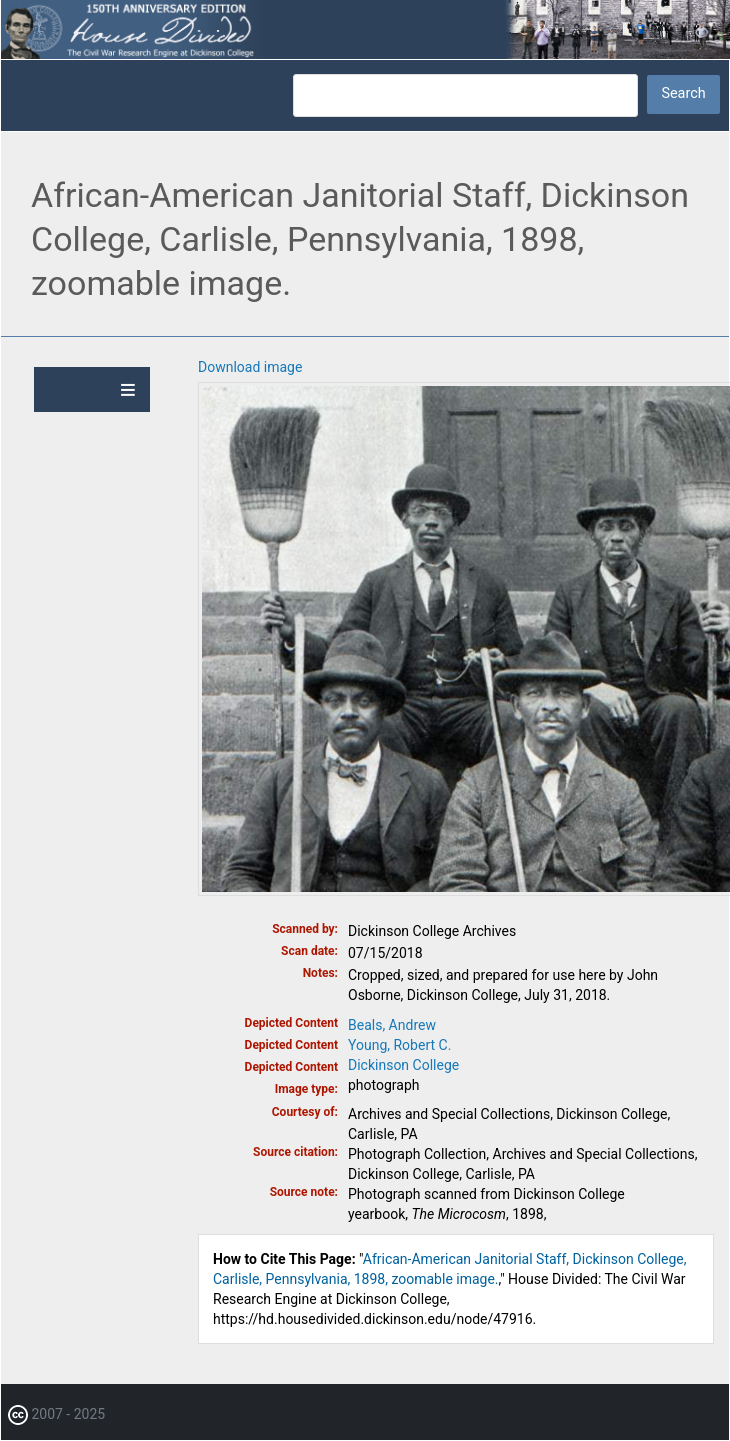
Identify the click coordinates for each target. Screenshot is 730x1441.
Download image (250, 367)
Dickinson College (403, 1065)
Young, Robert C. (399, 1045)
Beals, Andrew (392, 1025)
